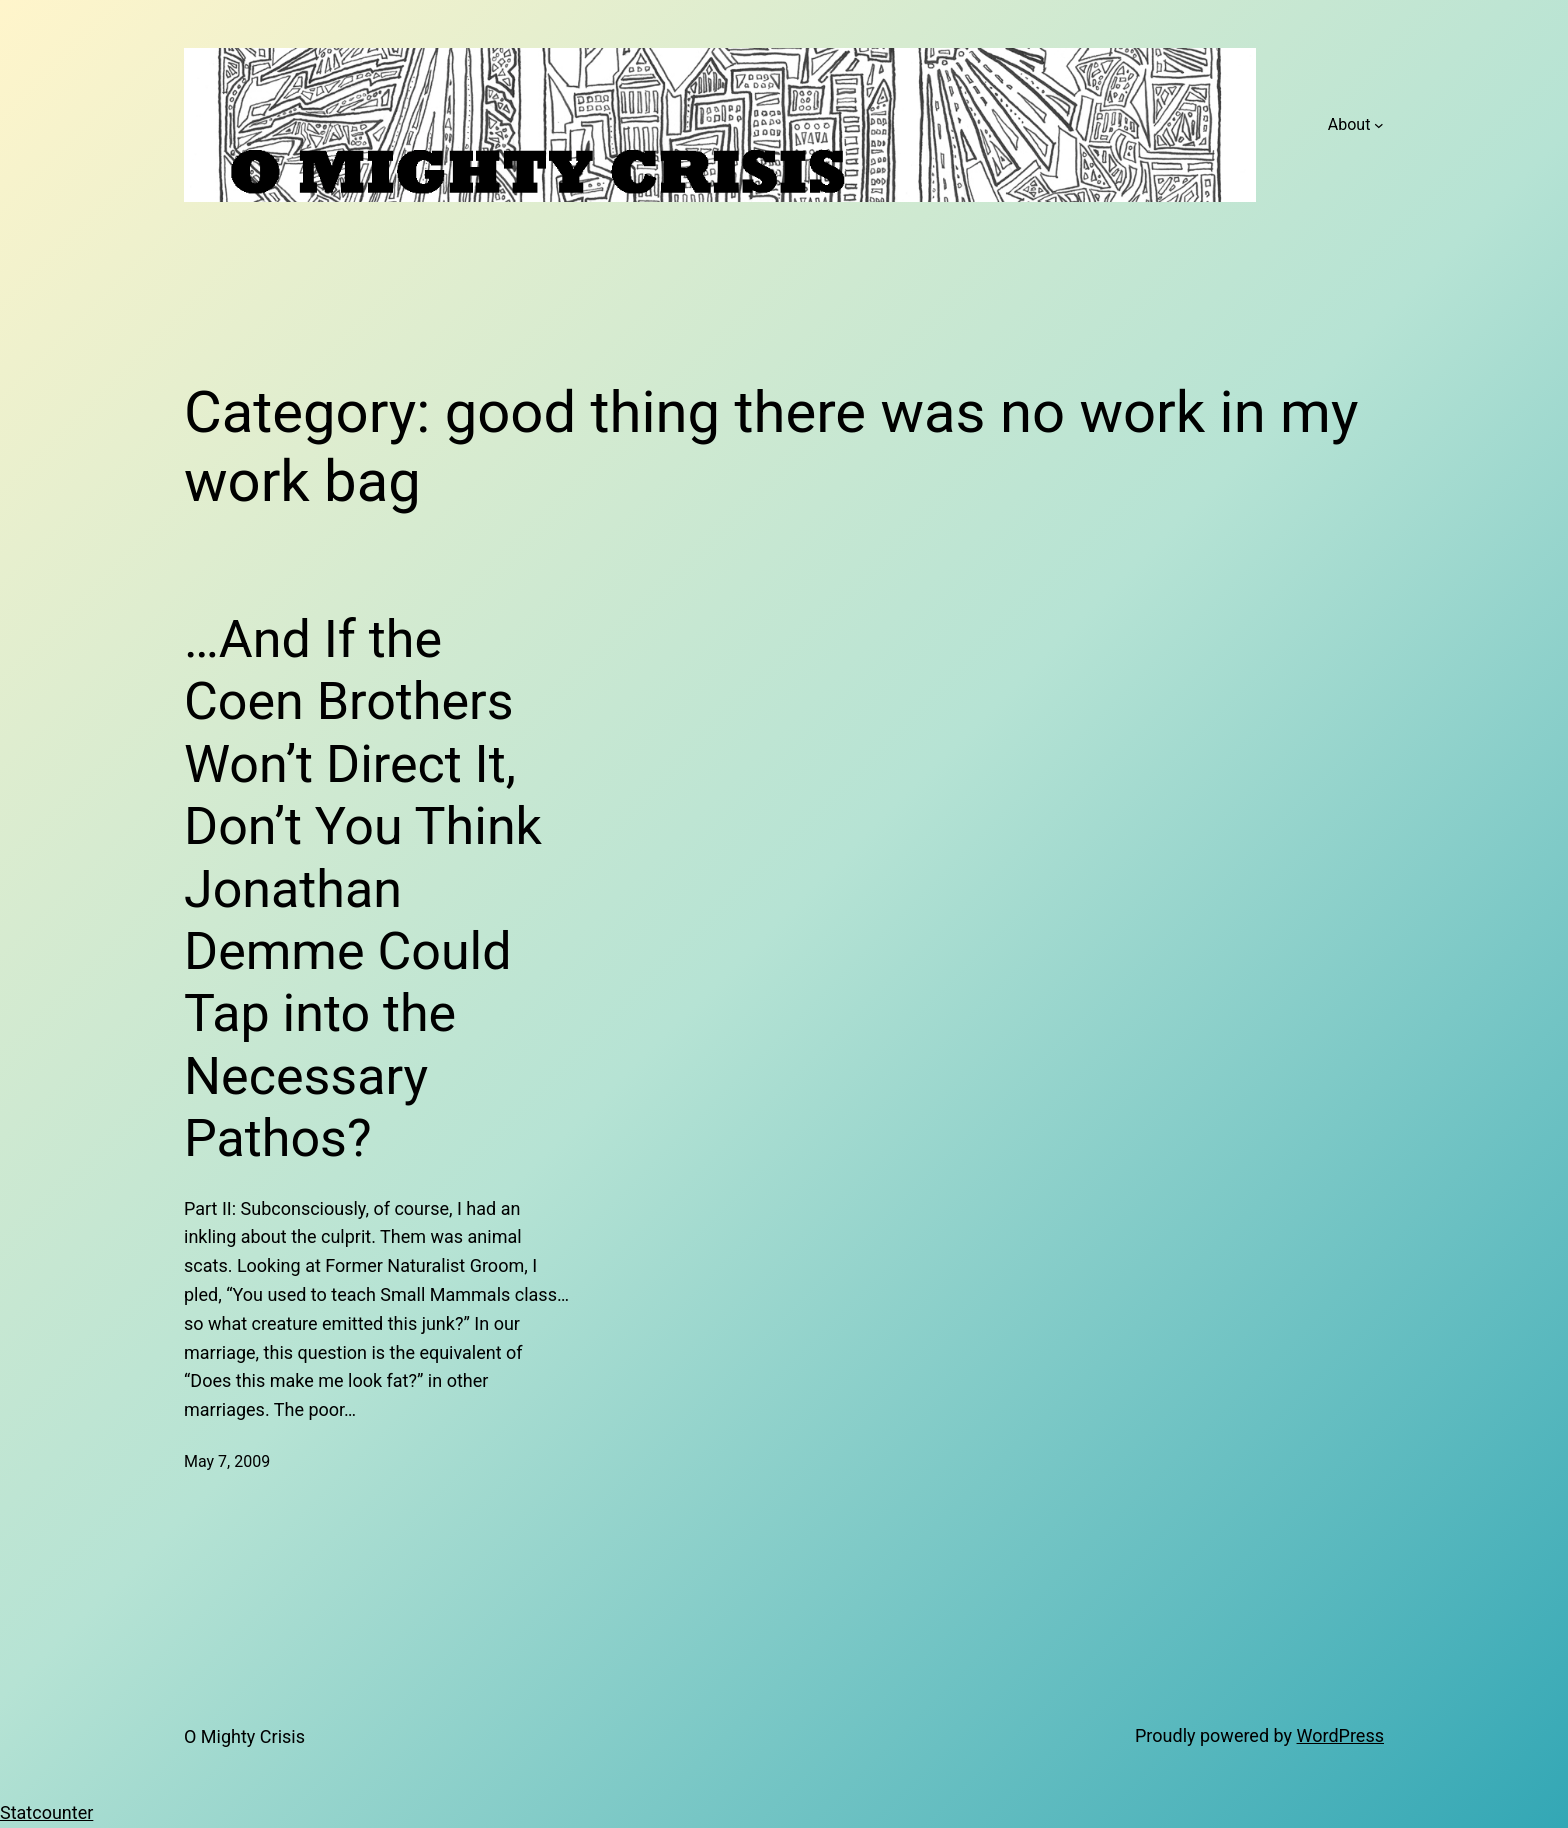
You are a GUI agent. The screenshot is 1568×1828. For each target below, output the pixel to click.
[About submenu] (1379, 125)
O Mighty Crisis (244, 1736)
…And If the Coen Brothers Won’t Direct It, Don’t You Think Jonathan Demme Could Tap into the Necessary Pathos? (363, 889)
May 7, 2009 (227, 1461)
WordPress (1340, 1735)
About (1349, 124)
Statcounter (46, 1812)
